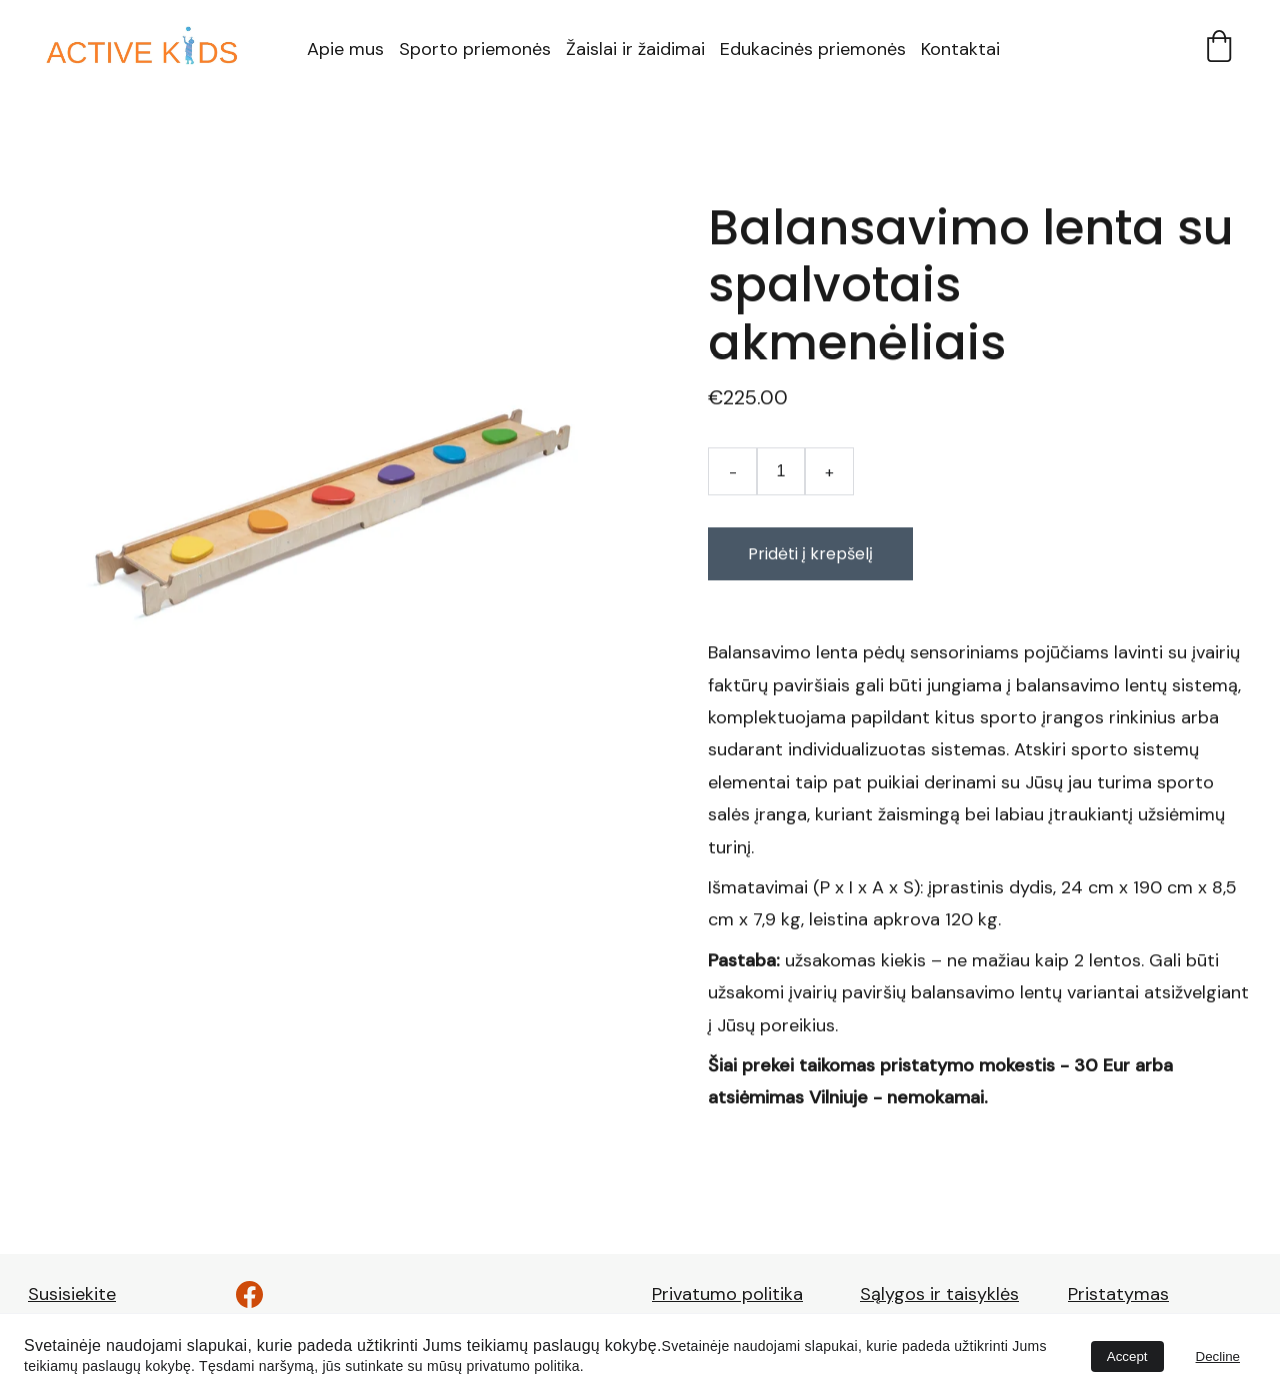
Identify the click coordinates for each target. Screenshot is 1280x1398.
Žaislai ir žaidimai (635, 49)
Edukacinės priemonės (813, 49)
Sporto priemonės (475, 49)
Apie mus (345, 49)
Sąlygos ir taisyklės (939, 1294)
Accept (1127, 1356)
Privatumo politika (727, 1294)
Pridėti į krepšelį (810, 559)
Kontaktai (960, 49)
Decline (1218, 1356)
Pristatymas (1118, 1294)
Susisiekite (72, 1294)
